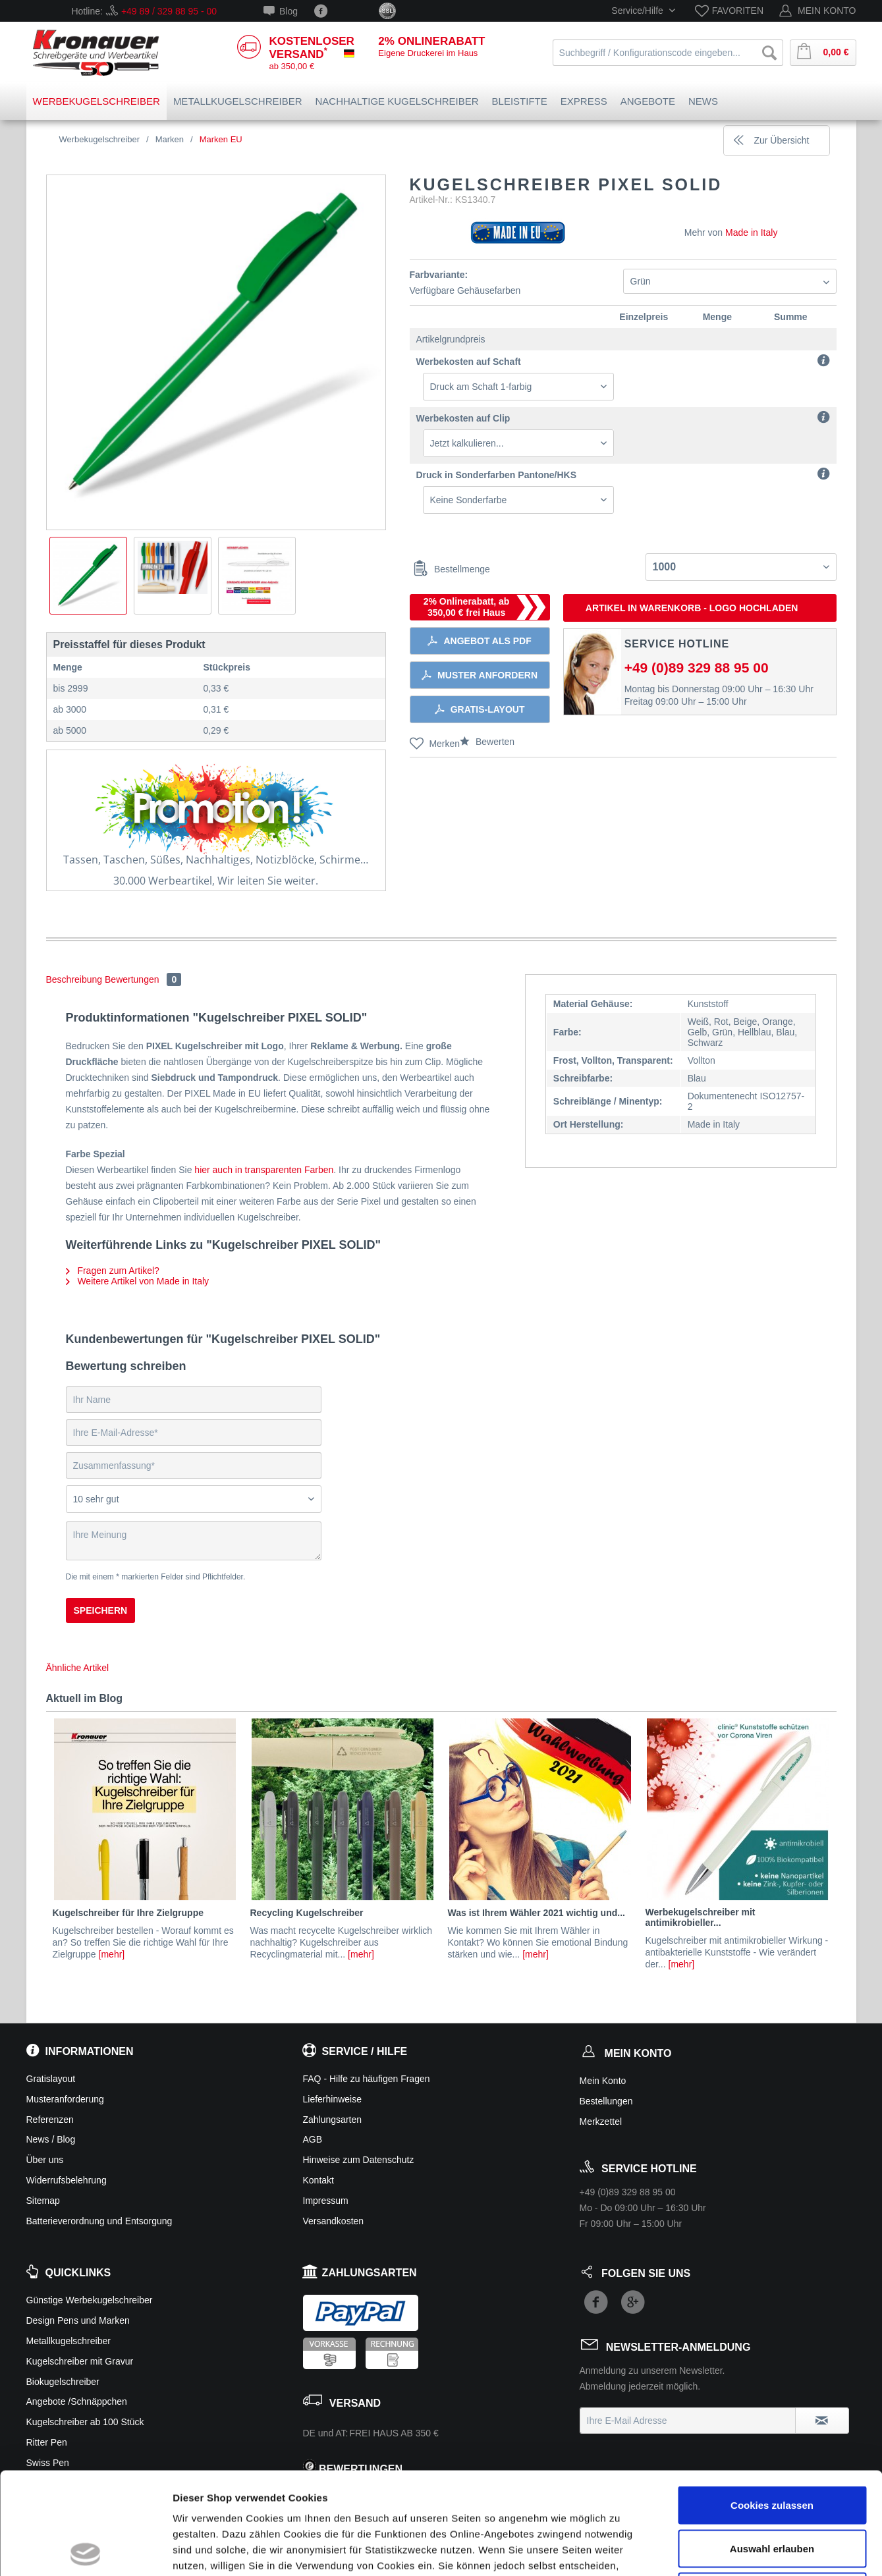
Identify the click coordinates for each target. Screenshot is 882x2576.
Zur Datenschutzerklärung (394, 2479)
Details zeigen (700, 2550)
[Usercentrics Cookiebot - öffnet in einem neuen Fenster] (85, 2550)
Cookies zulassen (771, 2403)
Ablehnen (772, 2489)
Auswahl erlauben (772, 2446)
